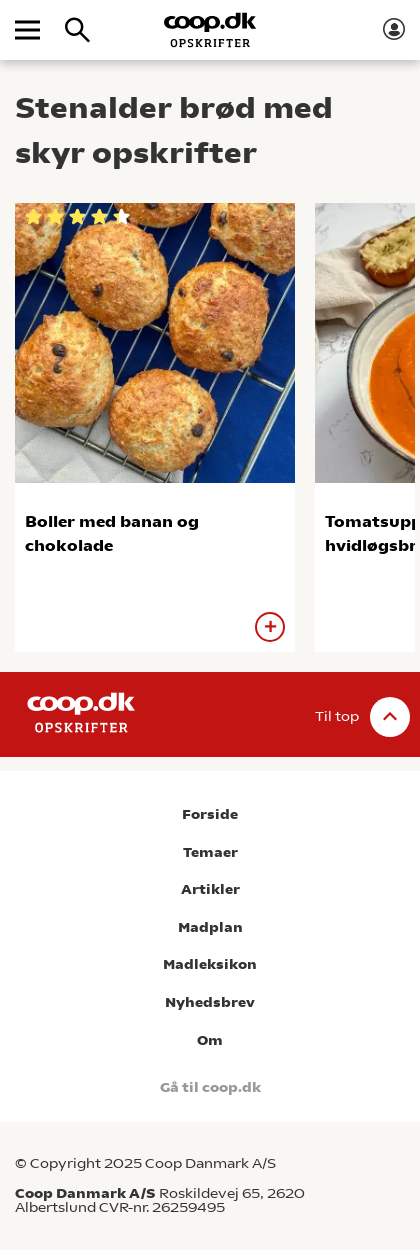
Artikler (210, 889)
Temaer (210, 852)
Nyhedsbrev (210, 1002)
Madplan (210, 927)
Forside (210, 814)
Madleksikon (210, 964)
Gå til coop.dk (210, 1087)
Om (210, 1040)
